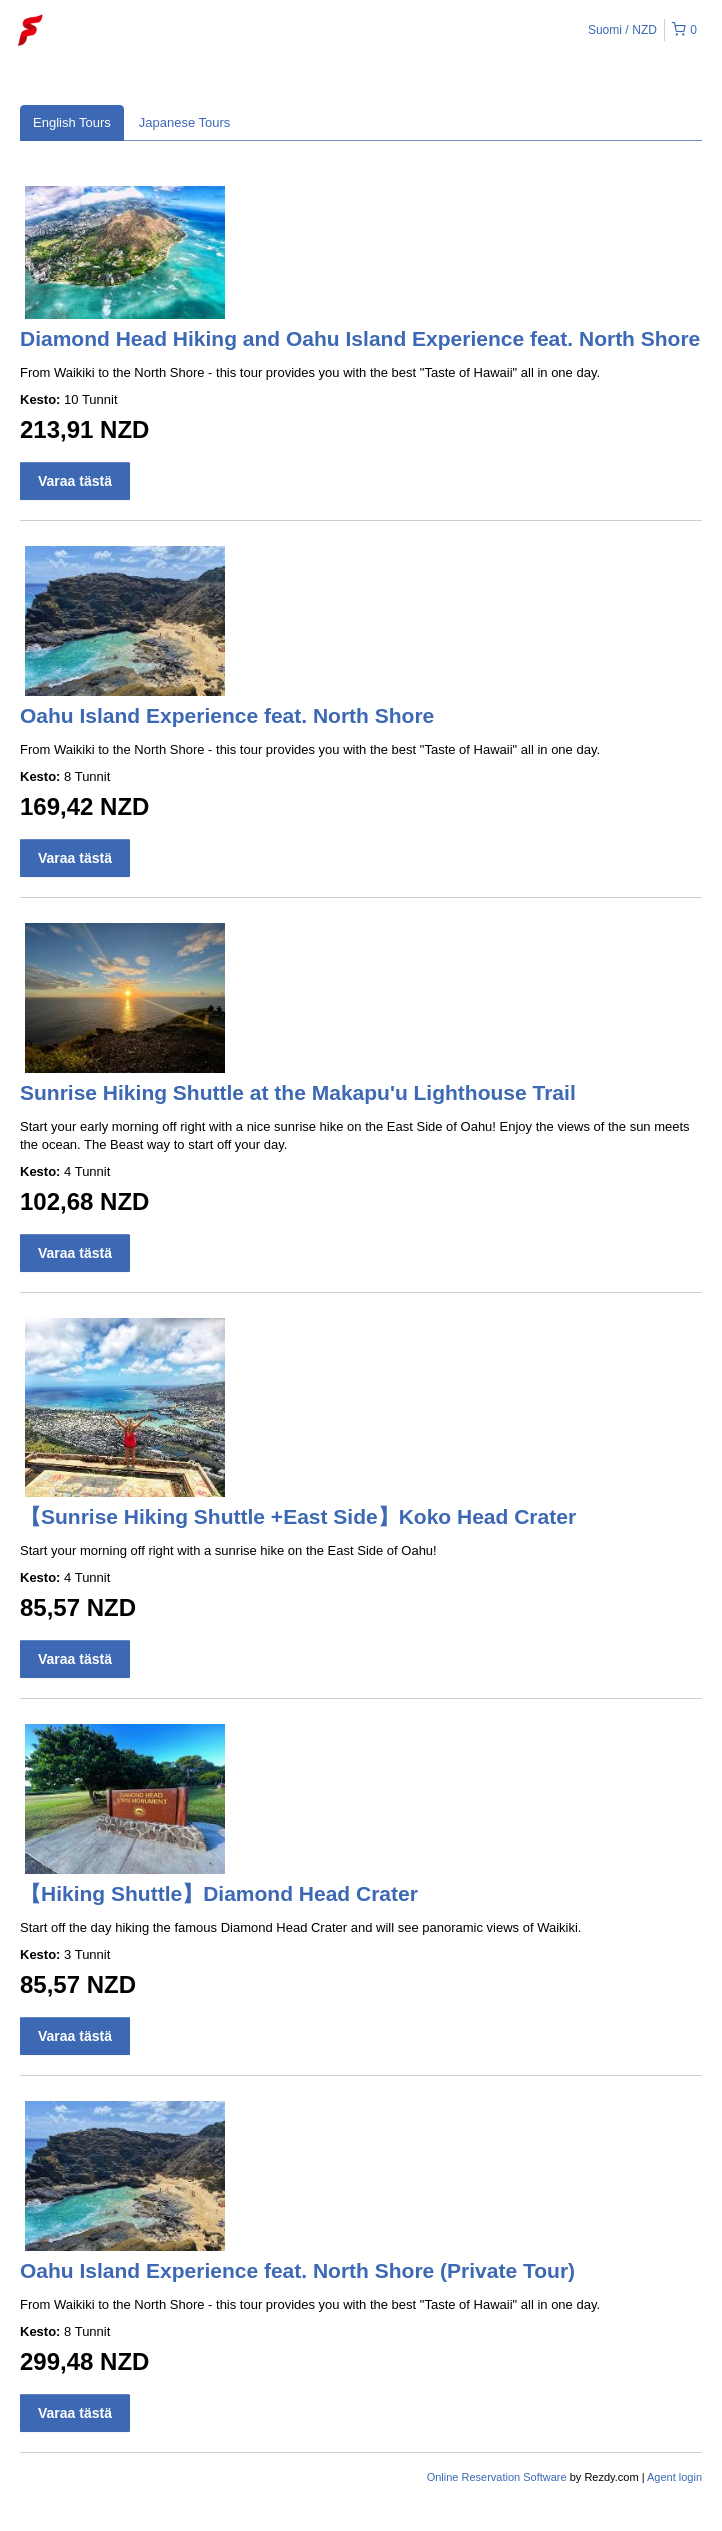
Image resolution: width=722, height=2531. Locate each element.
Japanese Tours (185, 122)
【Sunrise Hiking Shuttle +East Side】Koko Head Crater (298, 1516)
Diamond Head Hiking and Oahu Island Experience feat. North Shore (360, 338)
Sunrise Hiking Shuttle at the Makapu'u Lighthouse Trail (298, 1092)
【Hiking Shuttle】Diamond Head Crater (219, 1893)
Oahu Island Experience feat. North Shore (227, 715)
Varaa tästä (75, 481)
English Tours (72, 122)
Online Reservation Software (497, 2477)
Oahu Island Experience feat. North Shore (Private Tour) (297, 2270)
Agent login (674, 2477)
